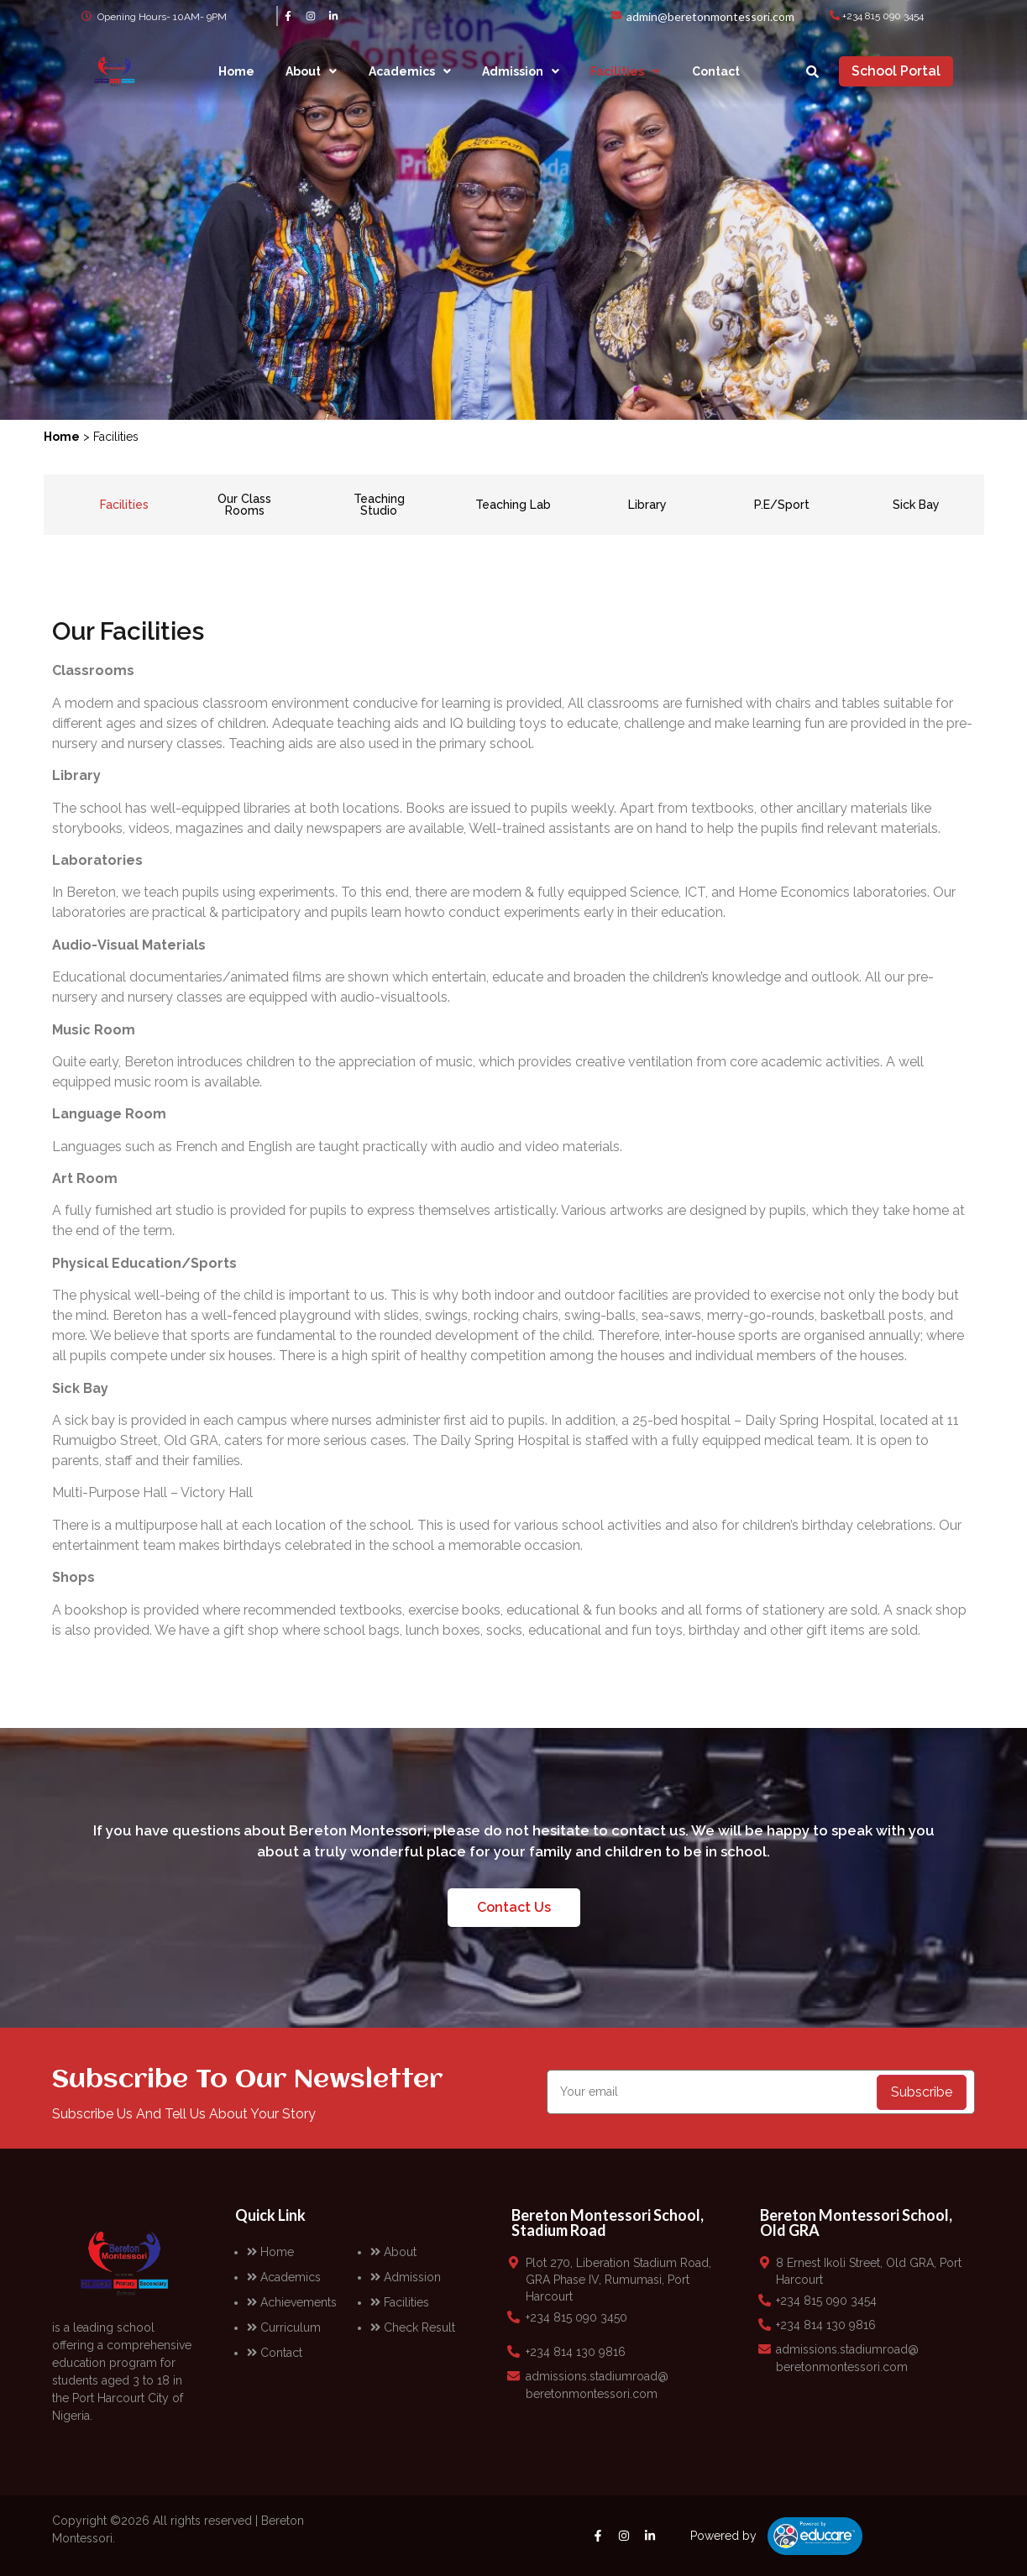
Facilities (625, 71)
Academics (410, 71)
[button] (311, 71)
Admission (520, 71)
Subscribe (921, 2092)
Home (236, 71)
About (311, 71)
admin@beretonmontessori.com (710, 16)
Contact (716, 71)
